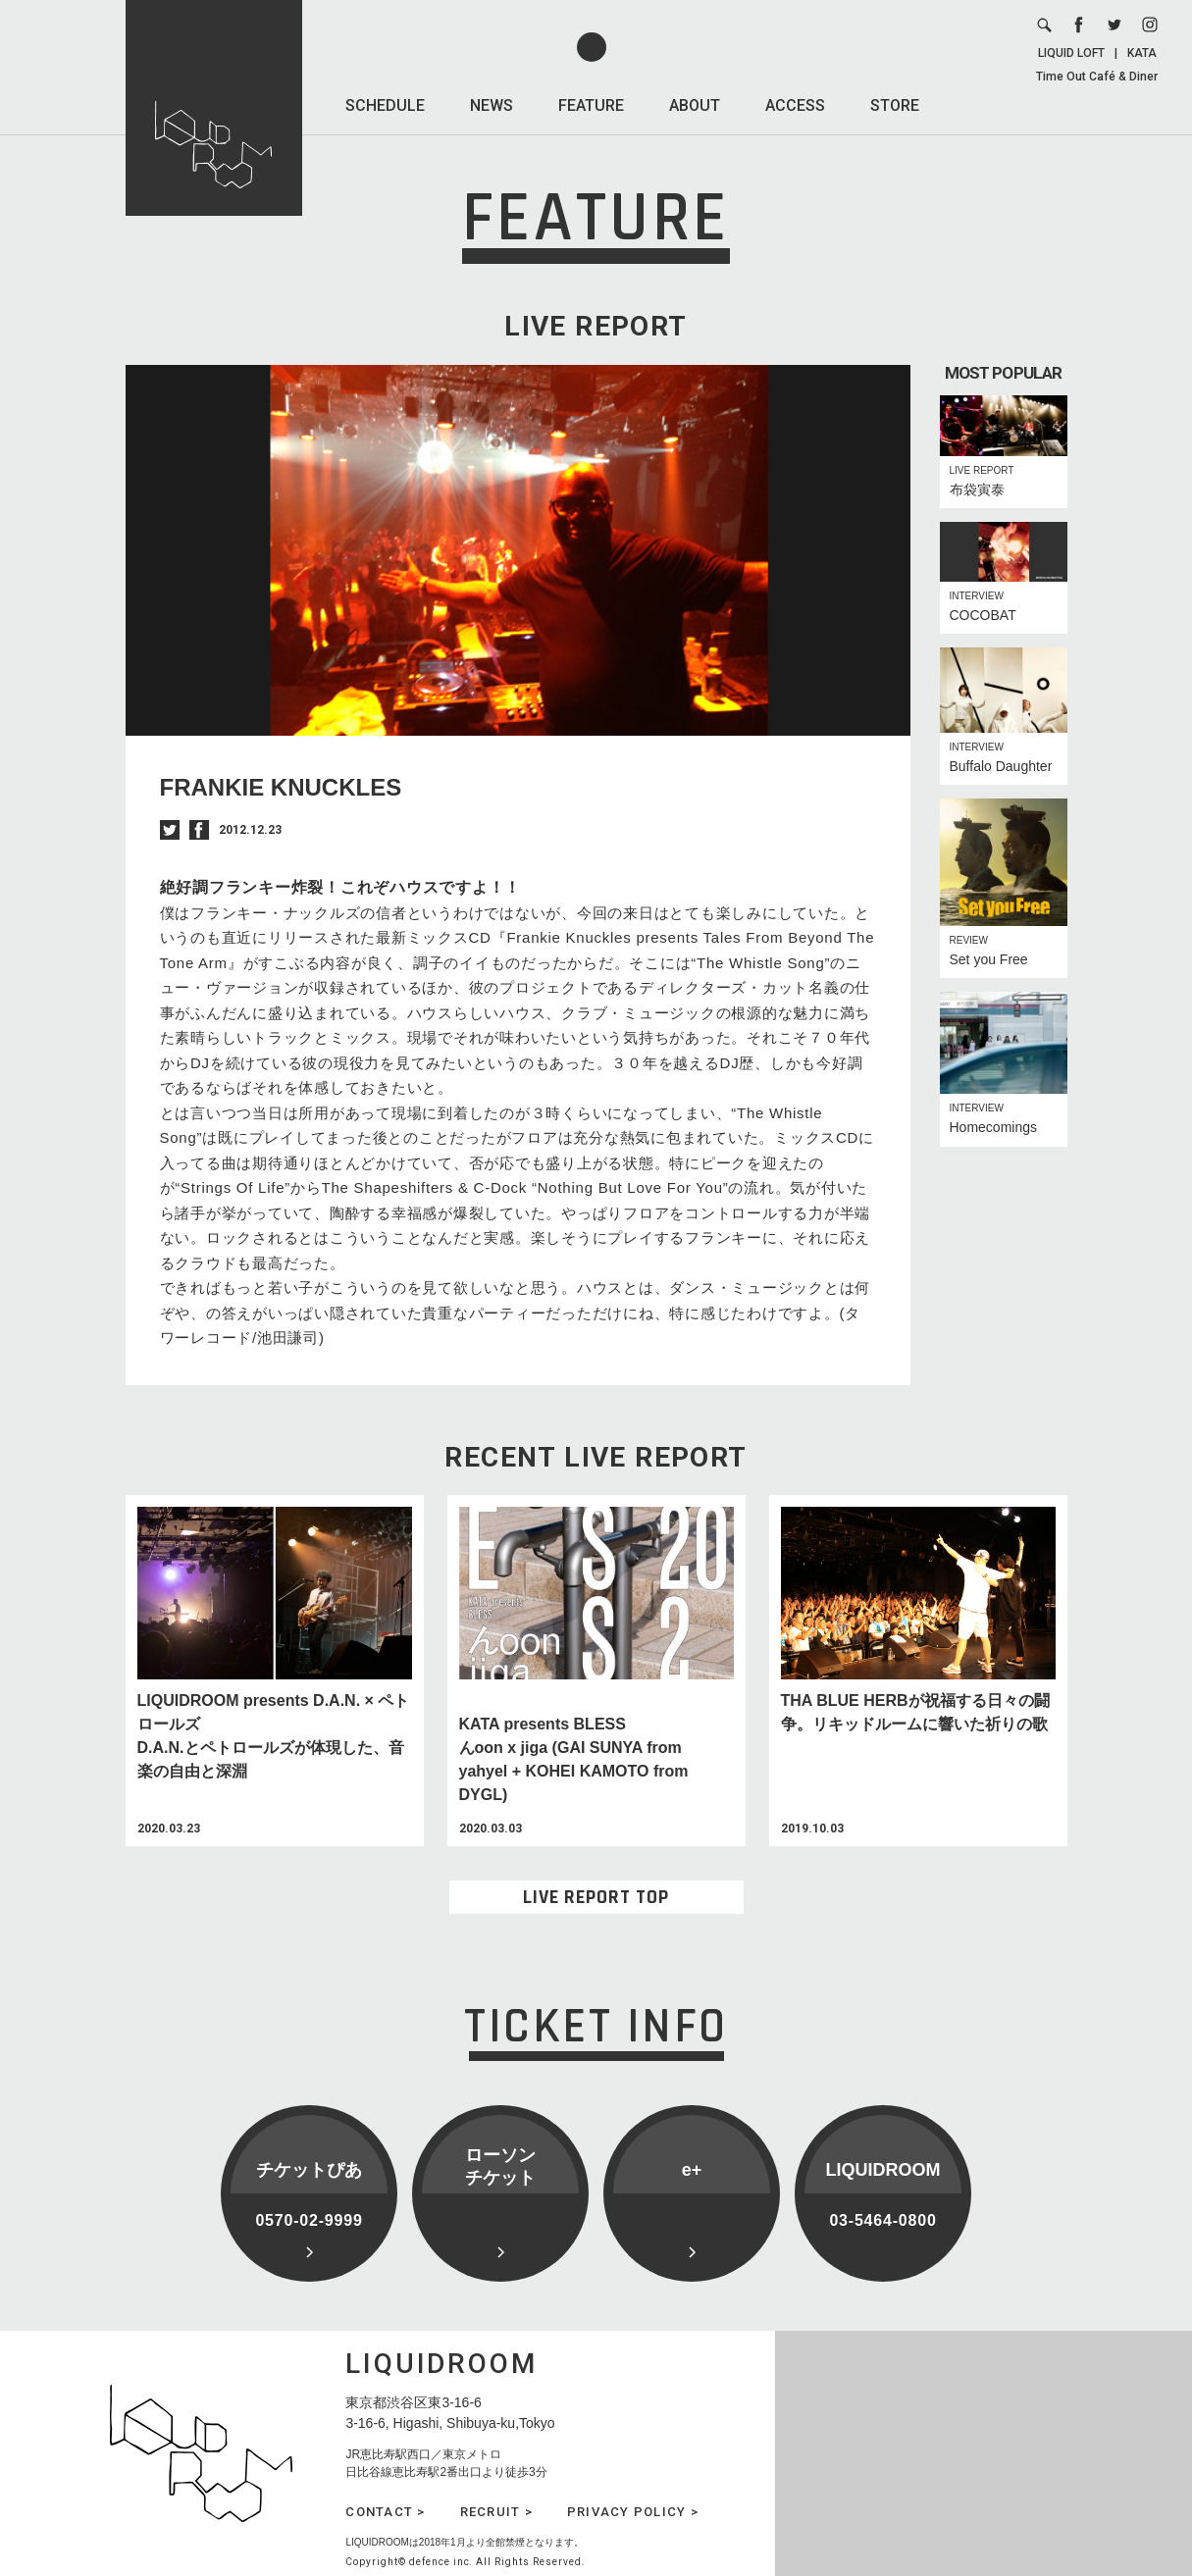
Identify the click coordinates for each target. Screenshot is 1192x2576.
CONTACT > (385, 2511)
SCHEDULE (385, 105)
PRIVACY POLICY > (633, 2511)
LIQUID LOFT (1071, 53)
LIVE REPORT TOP (596, 1897)
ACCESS (795, 105)
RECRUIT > (496, 2511)
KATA (1142, 53)
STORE (894, 105)
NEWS (491, 105)
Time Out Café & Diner (1097, 76)
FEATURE (591, 105)
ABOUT (694, 105)
